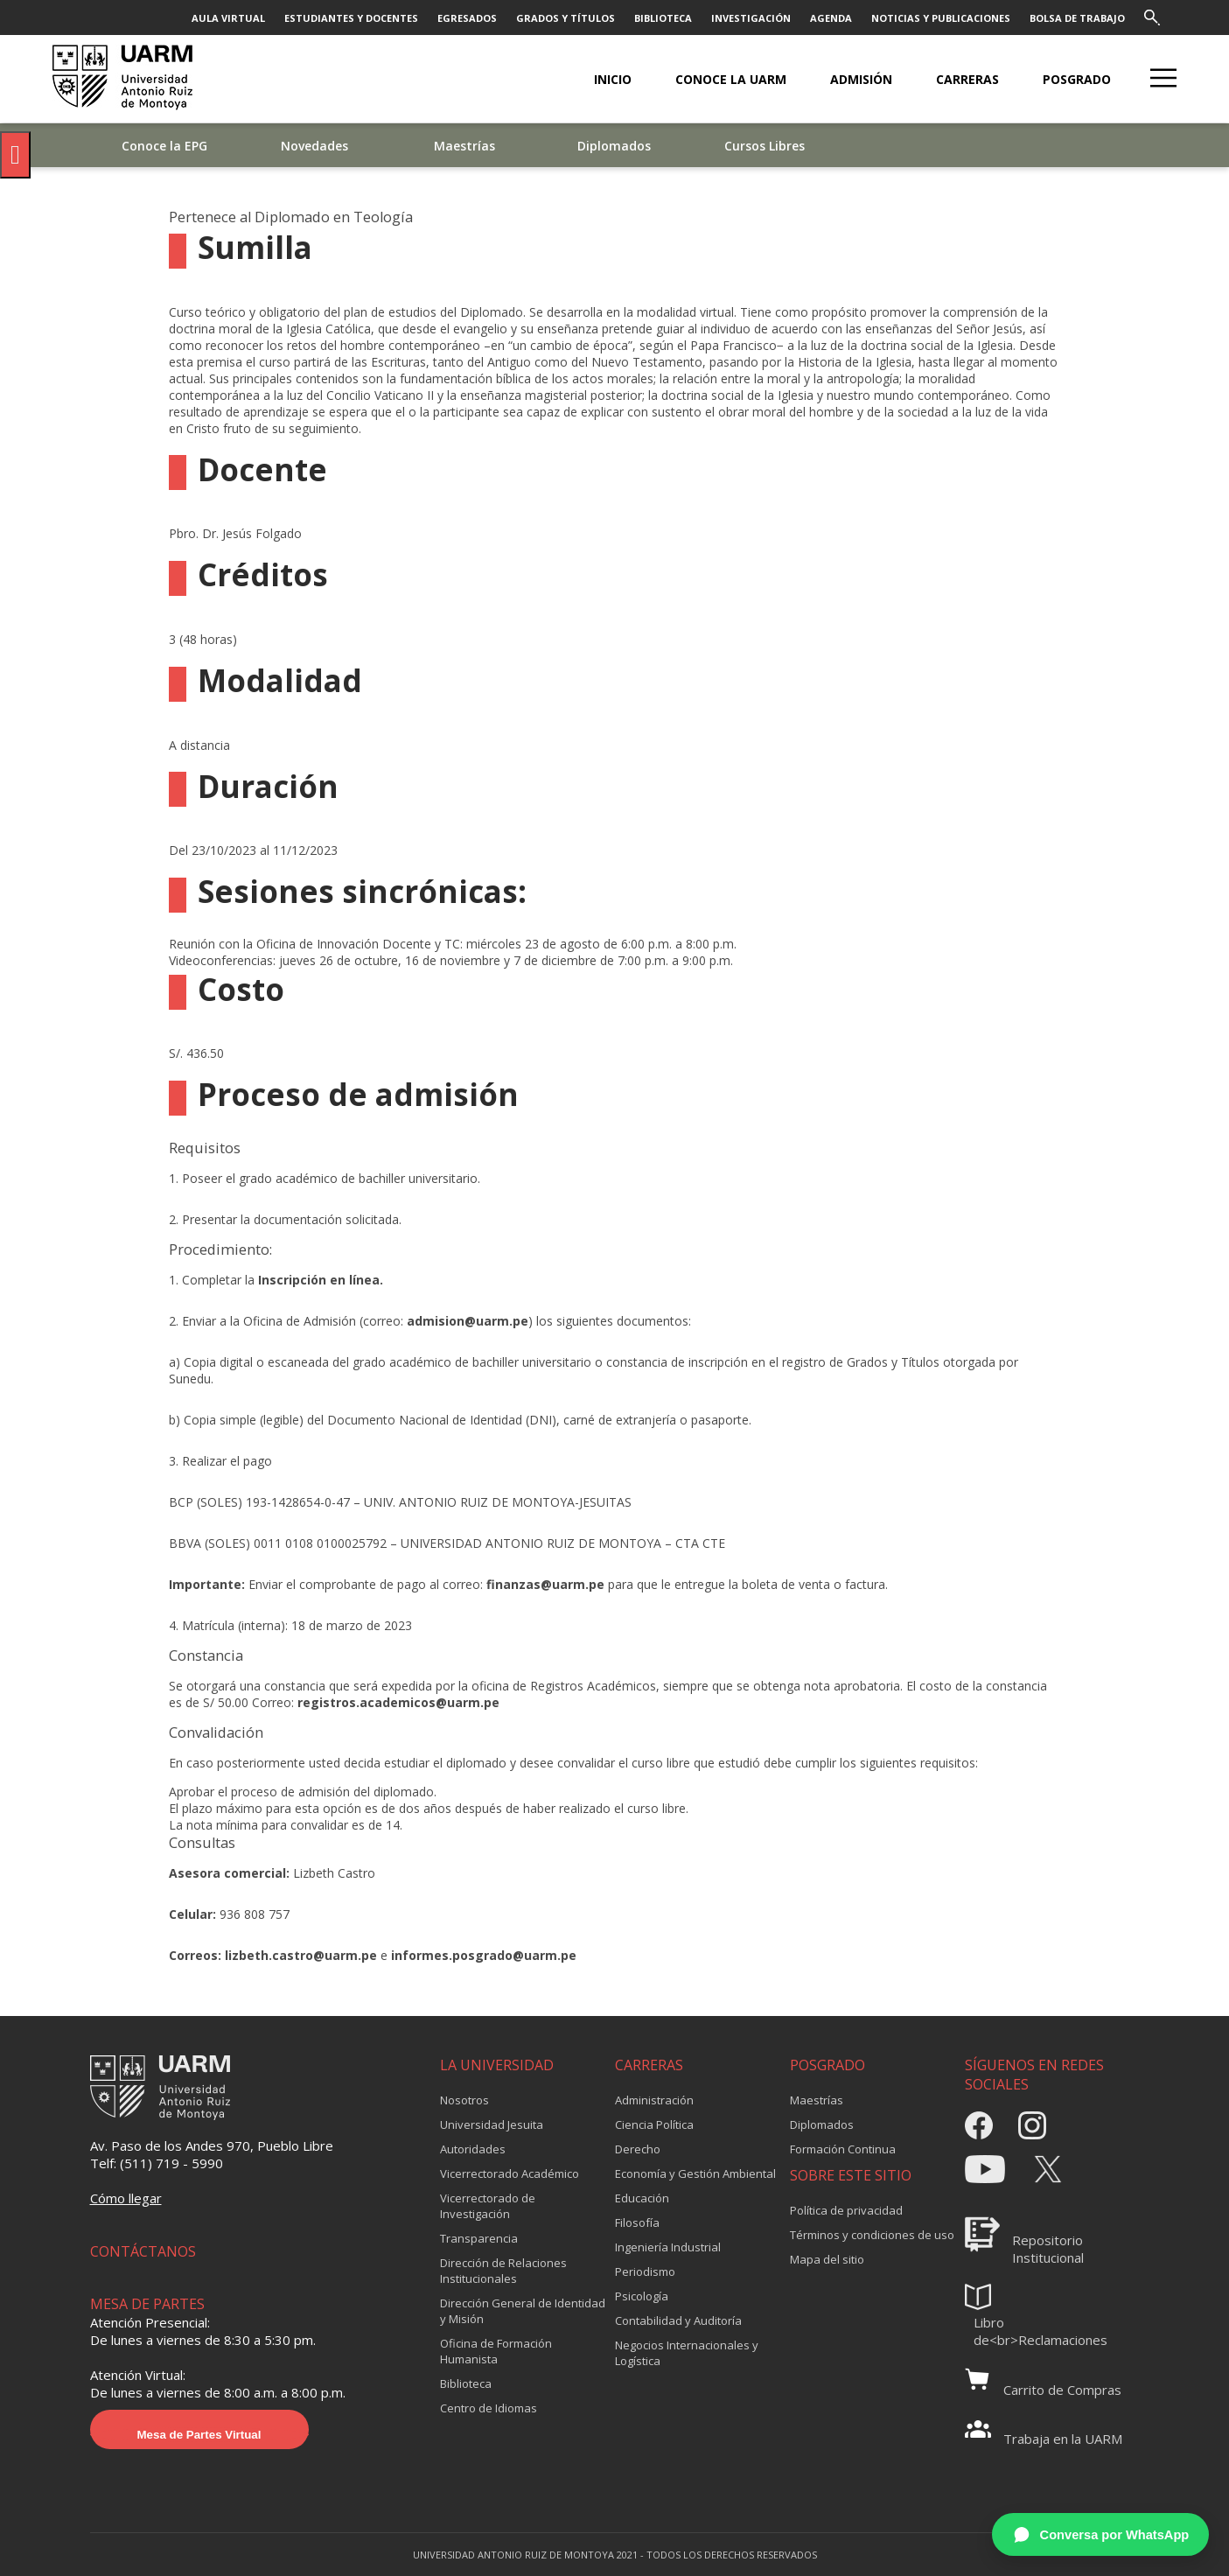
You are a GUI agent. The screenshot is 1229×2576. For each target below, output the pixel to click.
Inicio (613, 79)
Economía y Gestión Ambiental (695, 2173)
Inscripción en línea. (319, 1279)
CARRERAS (967, 79)
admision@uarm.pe (467, 1320)
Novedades (314, 145)
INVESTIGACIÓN (751, 17)
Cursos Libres (764, 145)
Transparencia (479, 2238)
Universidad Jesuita (491, 2124)
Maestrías (464, 145)
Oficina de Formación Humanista (496, 2351)
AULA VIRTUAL (228, 17)
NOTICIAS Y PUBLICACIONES (940, 17)
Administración (654, 2100)
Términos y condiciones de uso (872, 2235)
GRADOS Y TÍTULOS (565, 17)
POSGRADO (1077, 79)
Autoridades (473, 2149)
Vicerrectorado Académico (509, 2173)
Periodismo (645, 2271)
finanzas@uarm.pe (545, 1584)
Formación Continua (843, 2149)
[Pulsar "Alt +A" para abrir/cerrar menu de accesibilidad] (15, 154)
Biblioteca (466, 2383)
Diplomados (614, 145)
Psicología (641, 2296)
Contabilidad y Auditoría (678, 2320)
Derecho (637, 2149)
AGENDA (831, 17)
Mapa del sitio (827, 2259)
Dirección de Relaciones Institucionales (503, 2270)
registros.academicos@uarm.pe (398, 1702)
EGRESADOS (467, 17)
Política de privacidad (846, 2210)
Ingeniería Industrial (668, 2247)
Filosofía (637, 2222)
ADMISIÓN (861, 79)
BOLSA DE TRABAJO (1077, 17)
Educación (642, 2198)
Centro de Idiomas (488, 2408)
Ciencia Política (654, 2124)
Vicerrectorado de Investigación (487, 2206)
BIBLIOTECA (663, 17)
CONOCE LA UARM (730, 79)
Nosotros (464, 2100)
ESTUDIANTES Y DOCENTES (351, 17)
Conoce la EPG (164, 145)
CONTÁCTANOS (143, 2251)
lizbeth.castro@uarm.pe (301, 1955)
